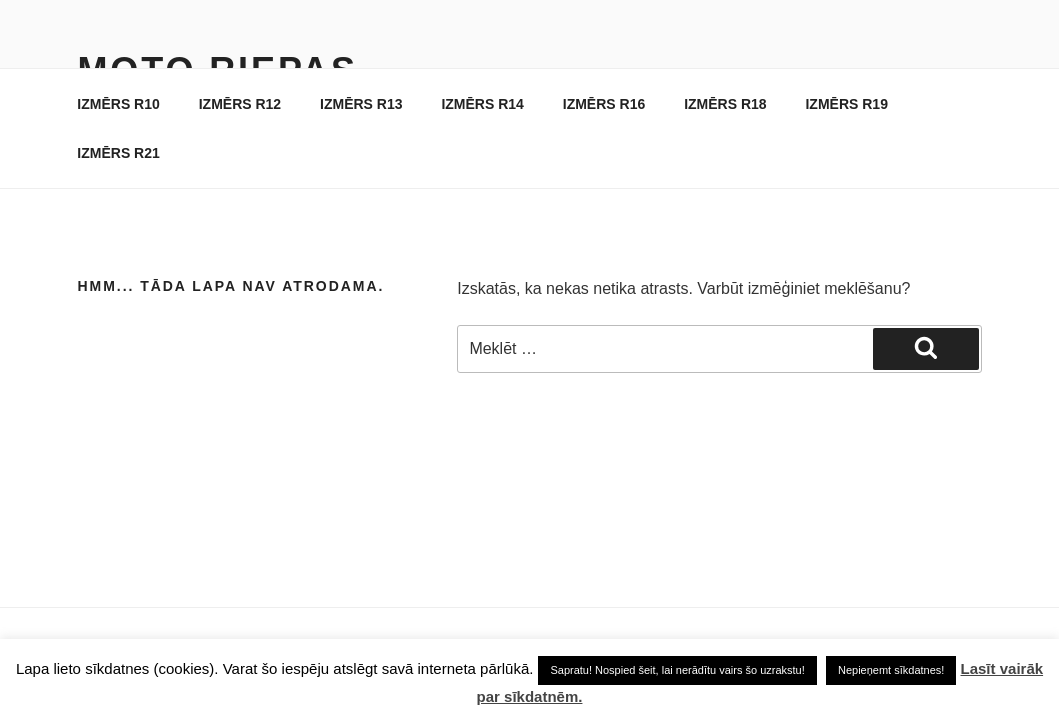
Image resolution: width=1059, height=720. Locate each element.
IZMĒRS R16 (604, 104)
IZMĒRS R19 (846, 104)
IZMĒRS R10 (118, 104)
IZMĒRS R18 (725, 104)
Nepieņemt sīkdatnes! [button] (891, 670)
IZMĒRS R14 (482, 104)
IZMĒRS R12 (240, 104)
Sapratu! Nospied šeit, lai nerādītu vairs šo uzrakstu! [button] (677, 670)
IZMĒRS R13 (361, 104)
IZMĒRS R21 (118, 153)
